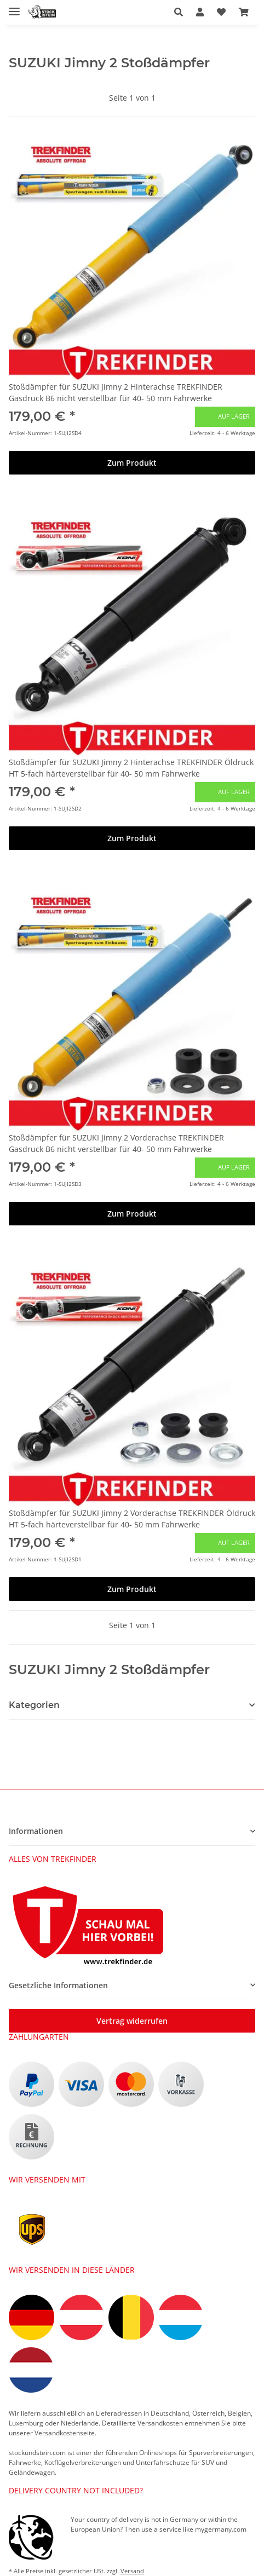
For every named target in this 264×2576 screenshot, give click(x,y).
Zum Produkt (132, 463)
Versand (132, 2571)
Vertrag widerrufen (132, 2021)
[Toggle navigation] (14, 7)
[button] (179, 12)
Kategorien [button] (34, 1705)
